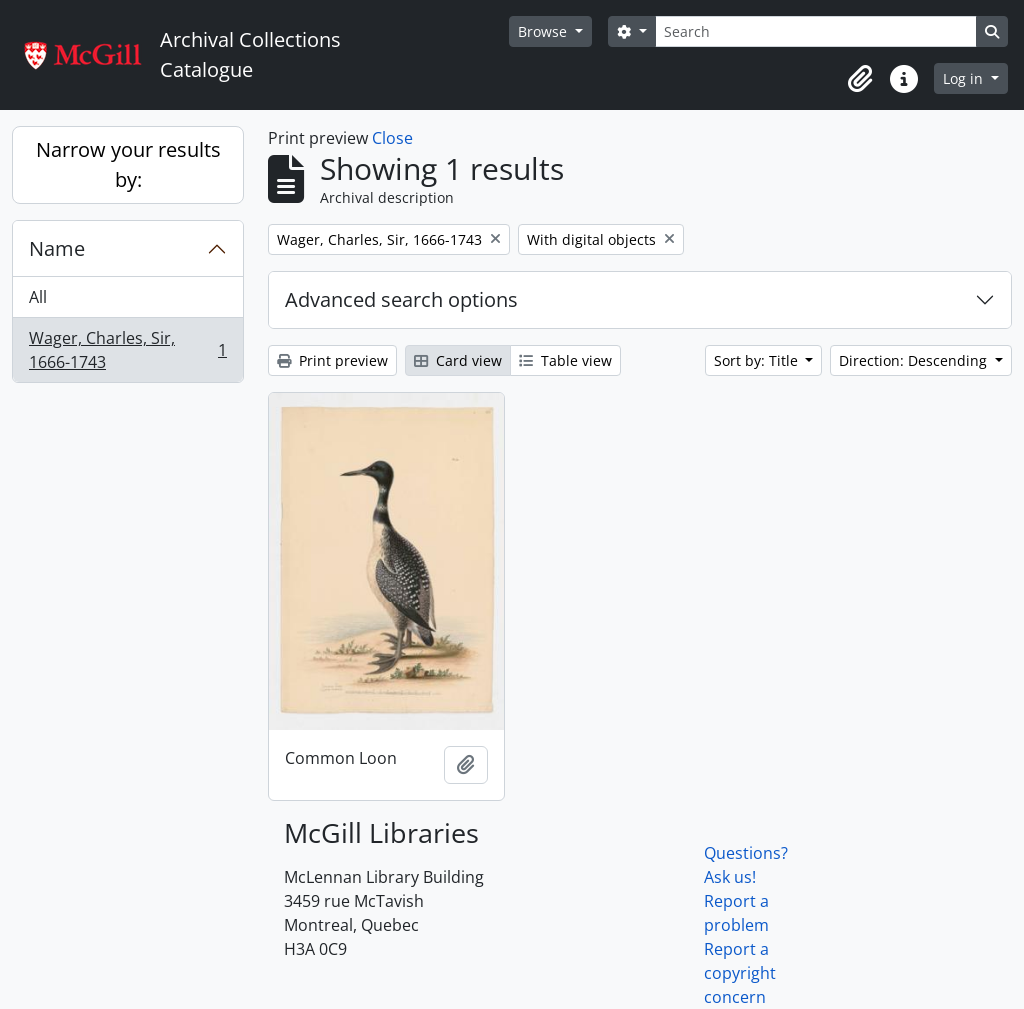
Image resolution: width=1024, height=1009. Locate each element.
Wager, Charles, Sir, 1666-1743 (127, 350)
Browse (544, 31)
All (38, 297)
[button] (860, 79)
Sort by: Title (758, 360)
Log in (965, 78)
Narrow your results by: (128, 164)
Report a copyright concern (740, 973)
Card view (458, 360)
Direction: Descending (915, 360)
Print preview (332, 360)
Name (57, 248)
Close (392, 138)
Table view (565, 360)
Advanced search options (401, 299)
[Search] (816, 31)
